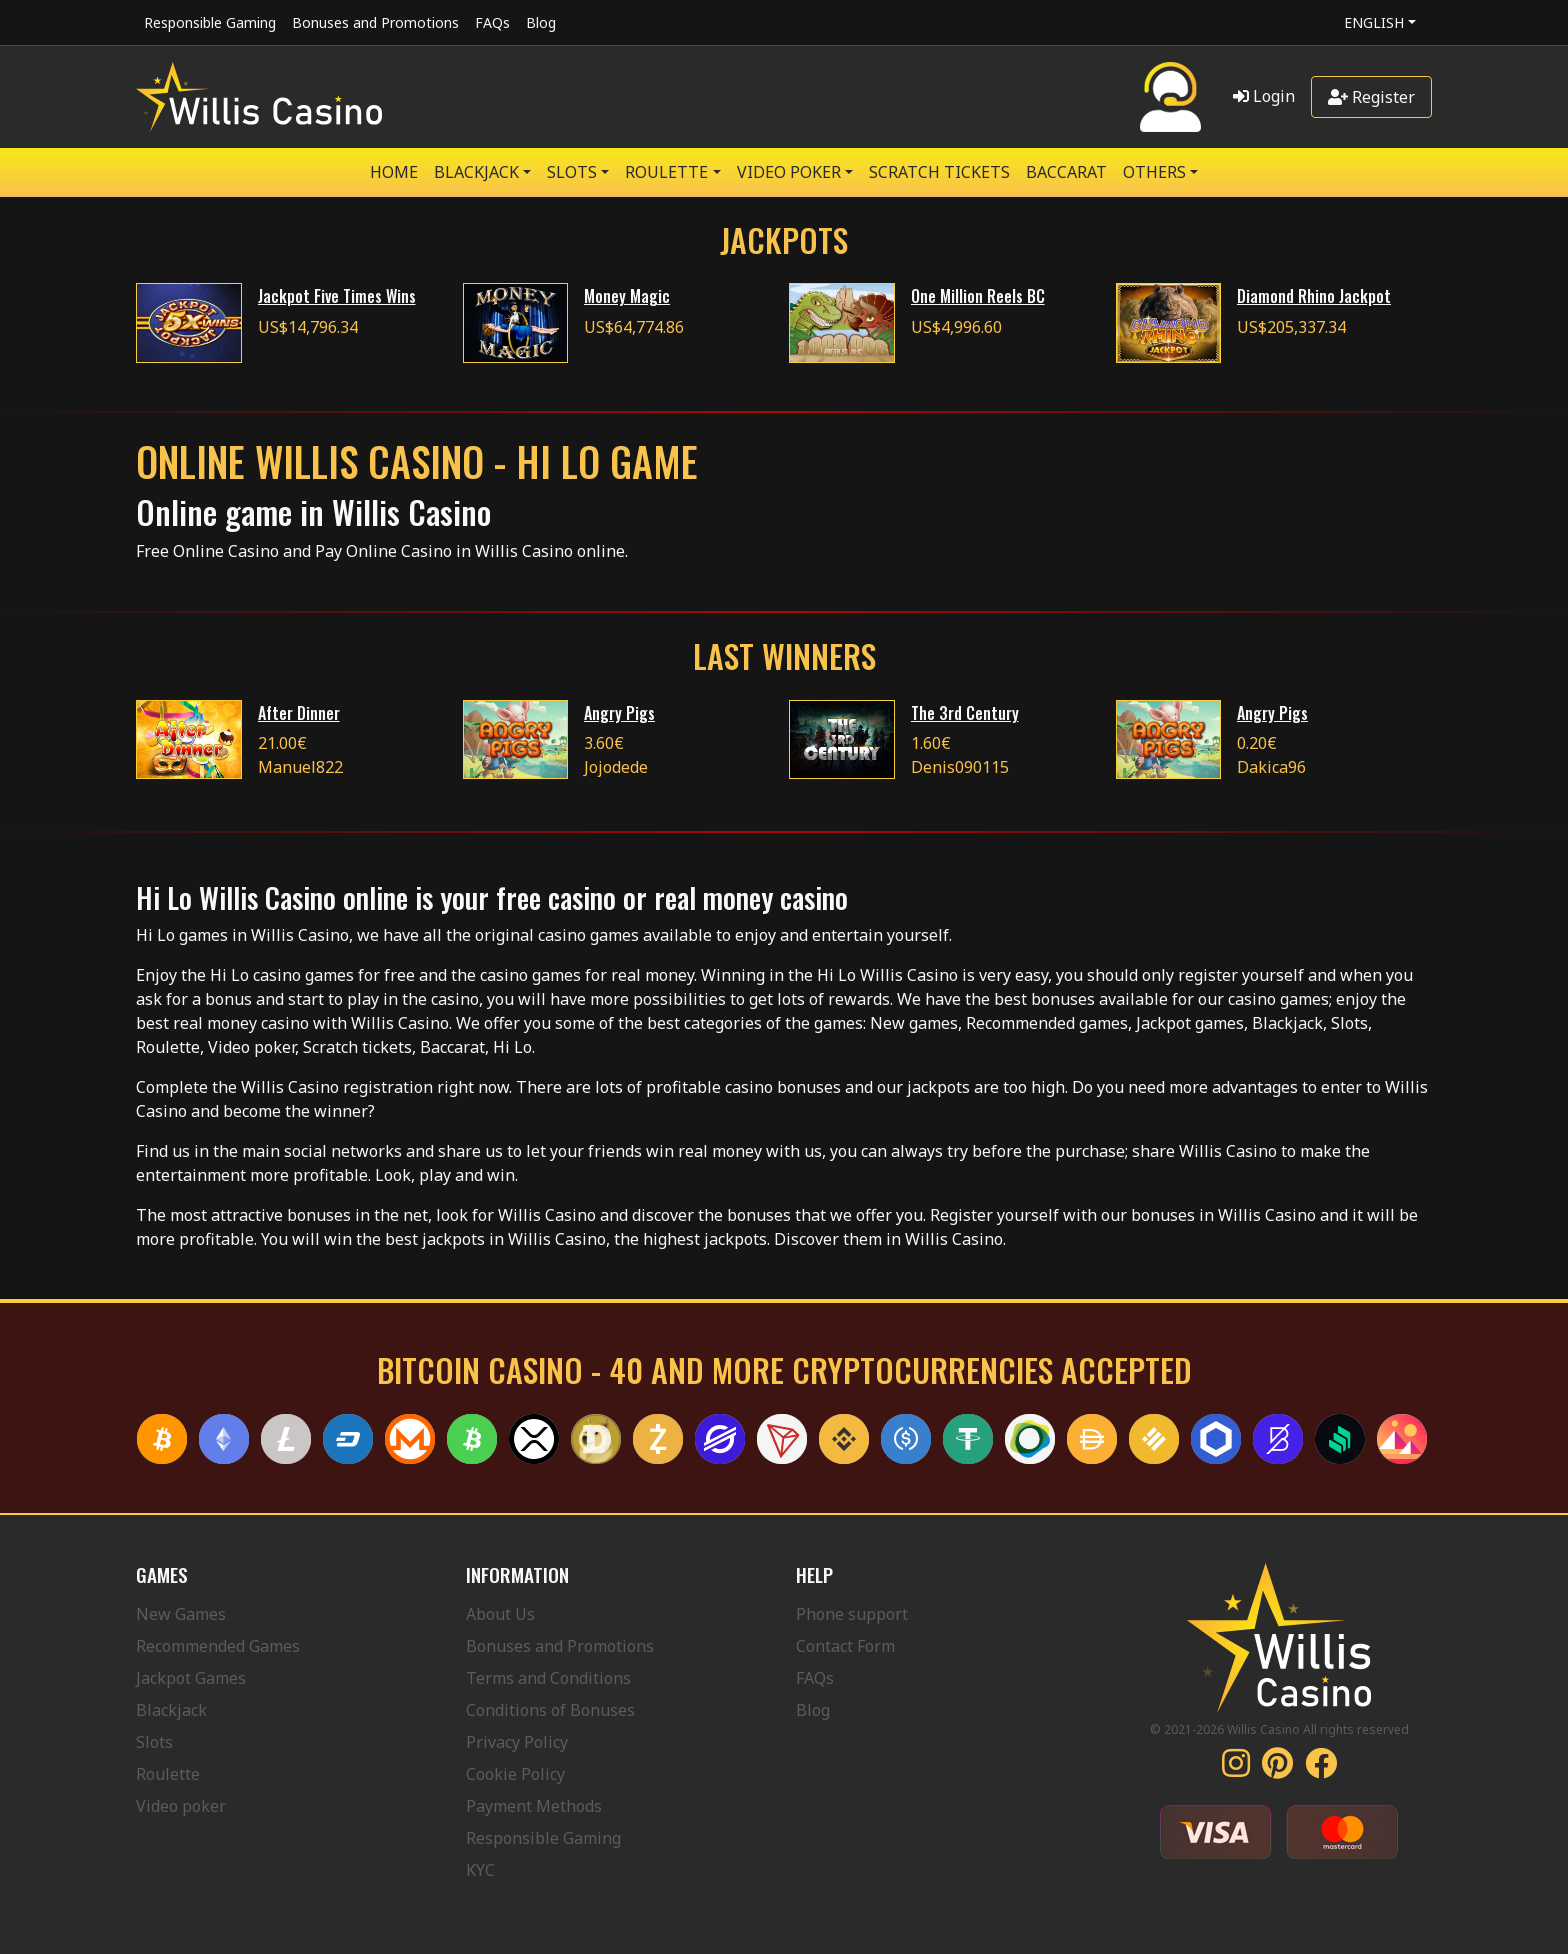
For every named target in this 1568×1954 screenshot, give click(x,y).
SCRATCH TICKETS (939, 172)
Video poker (181, 1806)
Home (394, 172)
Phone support (852, 1614)
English (1374, 22)
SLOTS (572, 172)
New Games (181, 1614)
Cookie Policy (515, 1774)
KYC (480, 1870)
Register (1371, 97)
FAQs (492, 22)
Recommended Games (218, 1646)
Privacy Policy (517, 1742)
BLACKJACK (476, 172)
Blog (541, 22)
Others (1154, 172)
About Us (500, 1614)
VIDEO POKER (789, 172)
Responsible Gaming (210, 22)
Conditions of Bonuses (550, 1710)
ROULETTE (666, 172)
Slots (154, 1742)
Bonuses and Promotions (375, 22)
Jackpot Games (191, 1678)
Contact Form (845, 1646)
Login (1264, 96)
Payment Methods (534, 1806)
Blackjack (171, 1710)
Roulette (168, 1774)
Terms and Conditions (548, 1678)
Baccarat (1066, 172)
